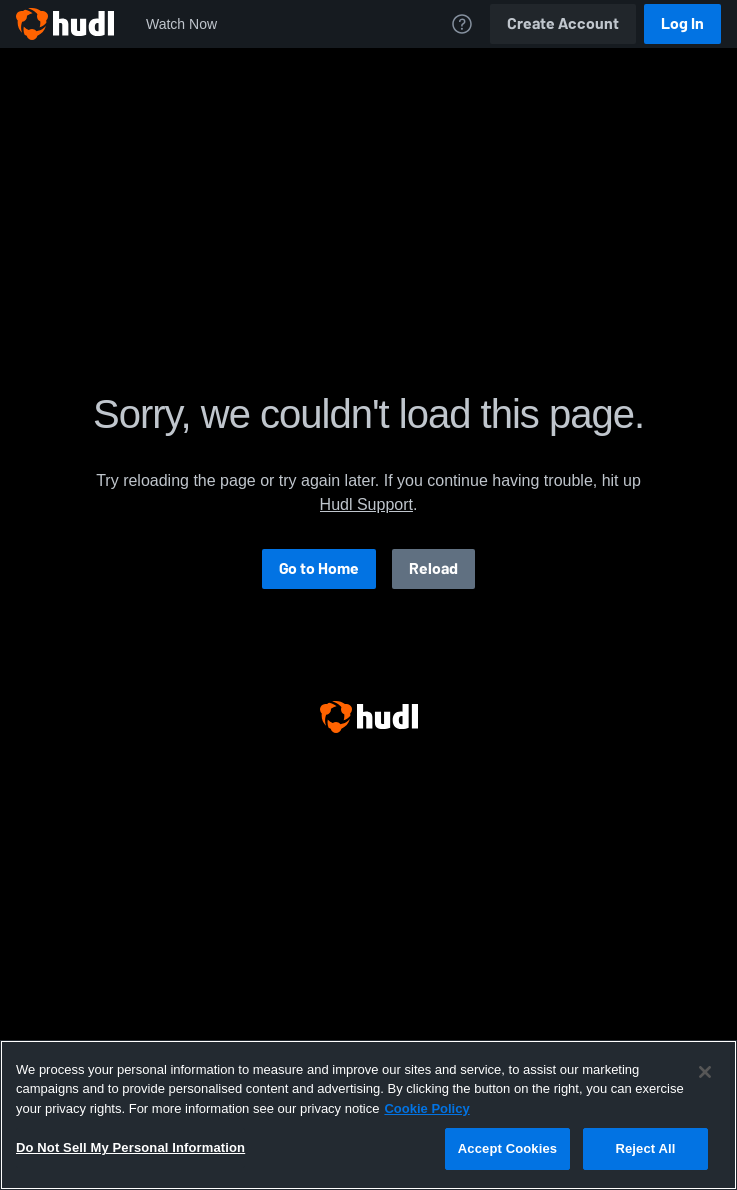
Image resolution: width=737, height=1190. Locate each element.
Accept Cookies (507, 1148)
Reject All (645, 1148)
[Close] (705, 1072)
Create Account (563, 23)
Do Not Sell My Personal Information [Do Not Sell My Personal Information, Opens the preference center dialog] (130, 1147)
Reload (433, 568)
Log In (682, 23)
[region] (368, 1115)
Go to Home (319, 568)
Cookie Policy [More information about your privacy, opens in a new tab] (426, 1108)
